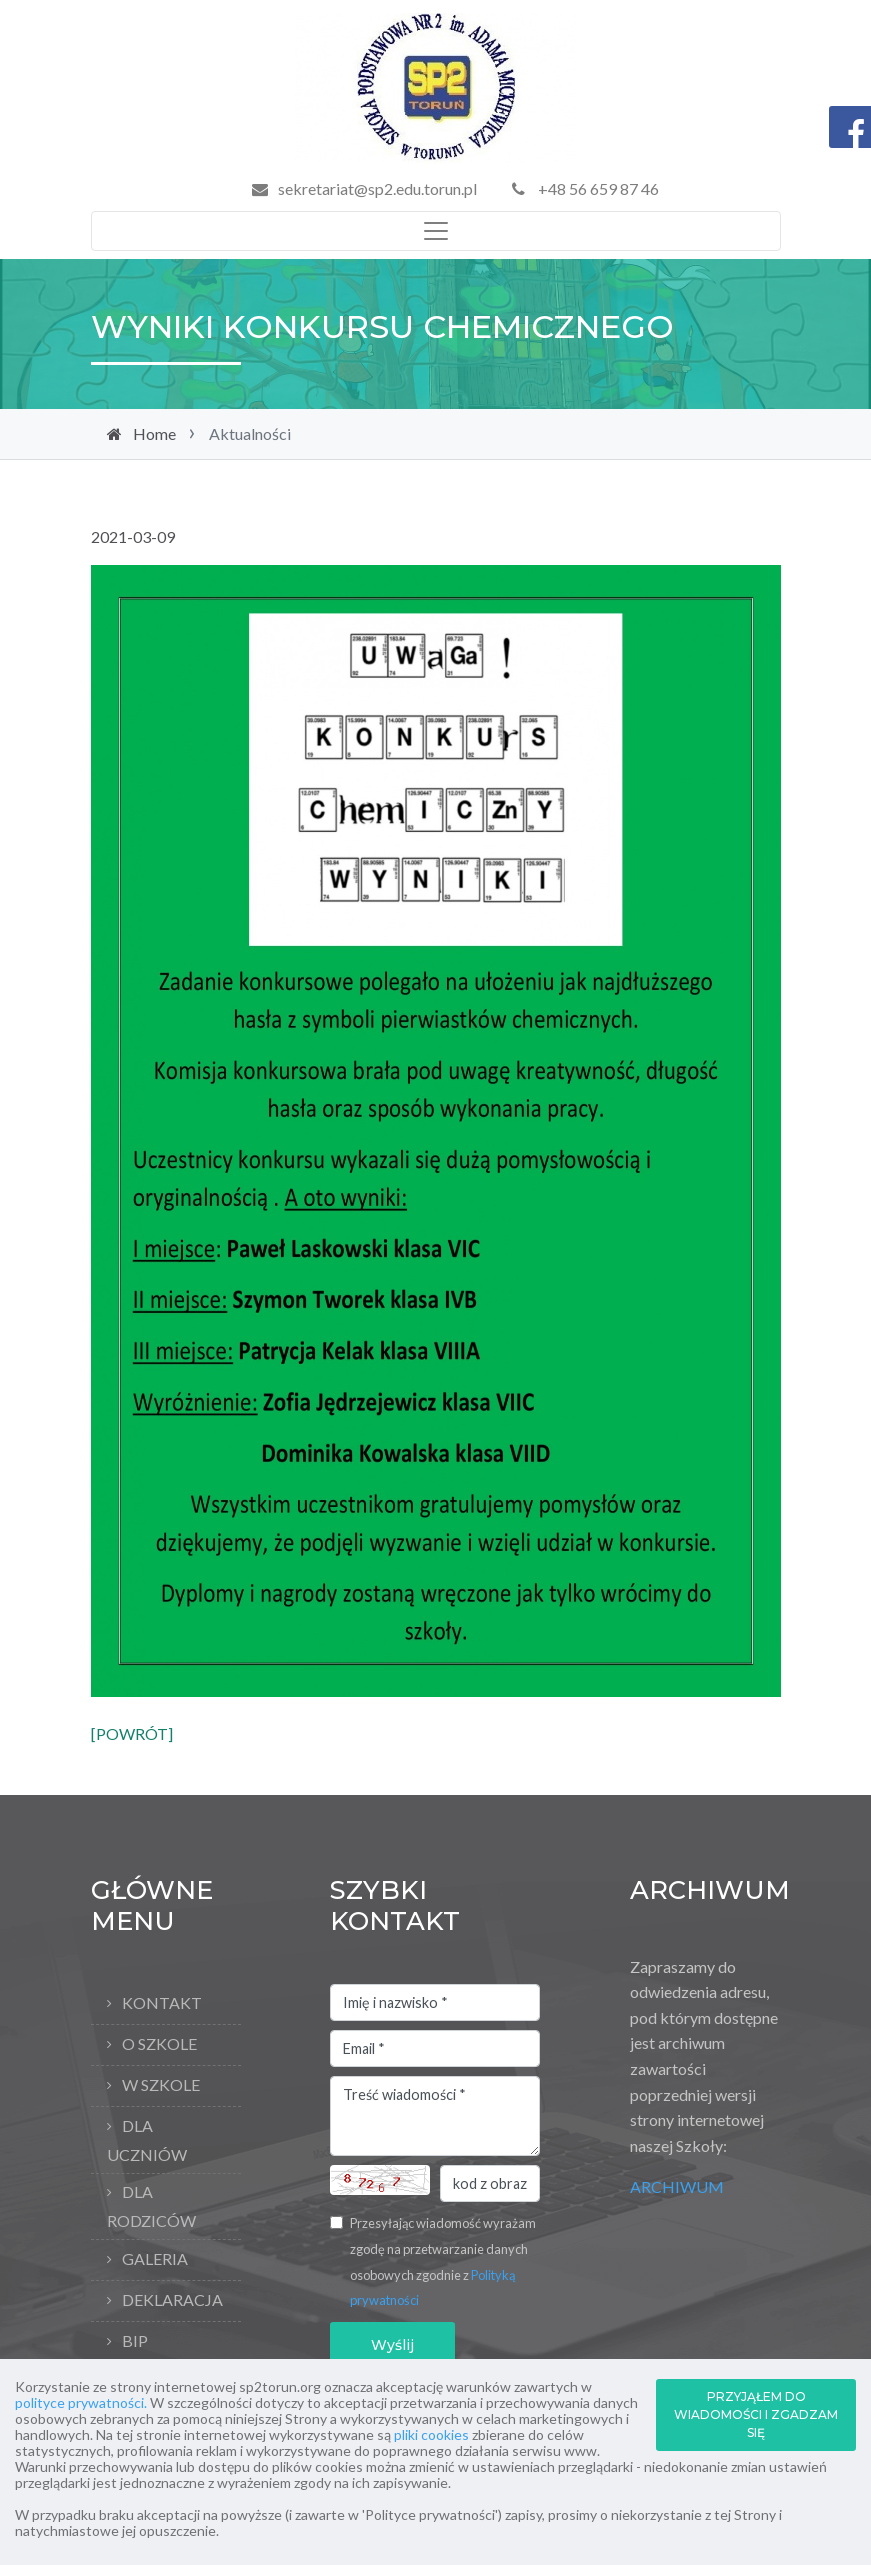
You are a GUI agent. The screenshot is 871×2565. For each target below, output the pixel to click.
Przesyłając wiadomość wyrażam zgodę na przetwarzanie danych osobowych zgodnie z (443, 2261)
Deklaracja (172, 2299)
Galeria (155, 2258)
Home (154, 433)
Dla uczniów (147, 2140)
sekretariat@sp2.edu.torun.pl (377, 188)
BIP (135, 2340)
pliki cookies (431, 2434)
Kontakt (162, 2002)
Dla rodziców (151, 2206)
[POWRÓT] (132, 1733)
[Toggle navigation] (436, 231)
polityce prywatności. (81, 2402)
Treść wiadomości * (435, 2116)
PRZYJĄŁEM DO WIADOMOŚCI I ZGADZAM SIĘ (756, 2414)
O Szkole (159, 2043)
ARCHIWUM (677, 2186)
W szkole (161, 2084)
